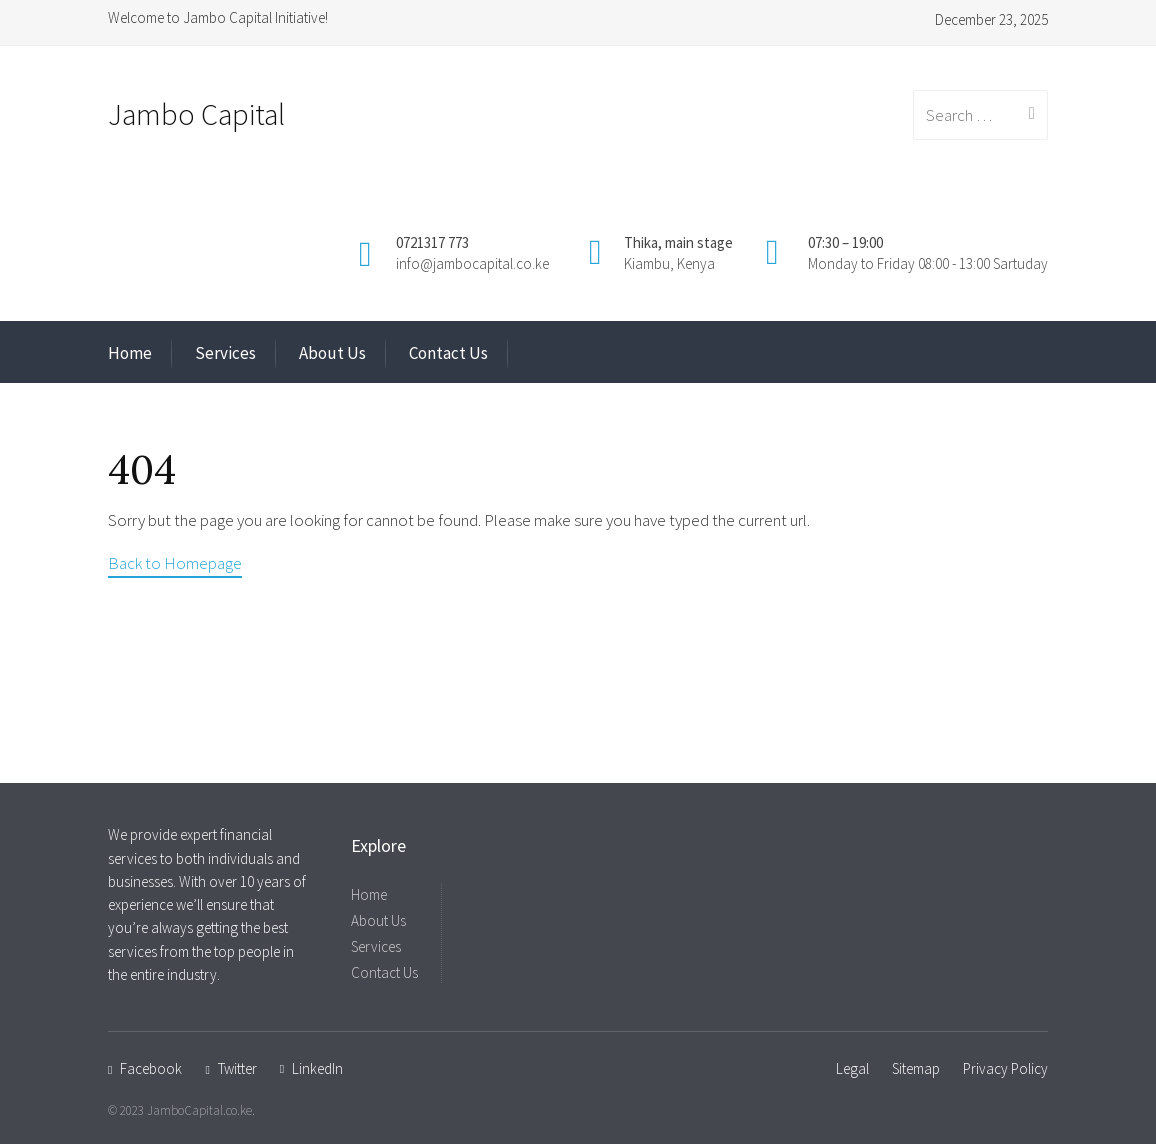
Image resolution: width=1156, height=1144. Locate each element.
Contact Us (448, 353)
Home (130, 353)
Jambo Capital (196, 114)
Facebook (151, 1068)
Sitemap (916, 1068)
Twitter (237, 1068)
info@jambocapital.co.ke (472, 263)
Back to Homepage (175, 563)
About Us (332, 353)
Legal (852, 1068)
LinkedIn (317, 1068)
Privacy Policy (1005, 1068)
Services (225, 353)
